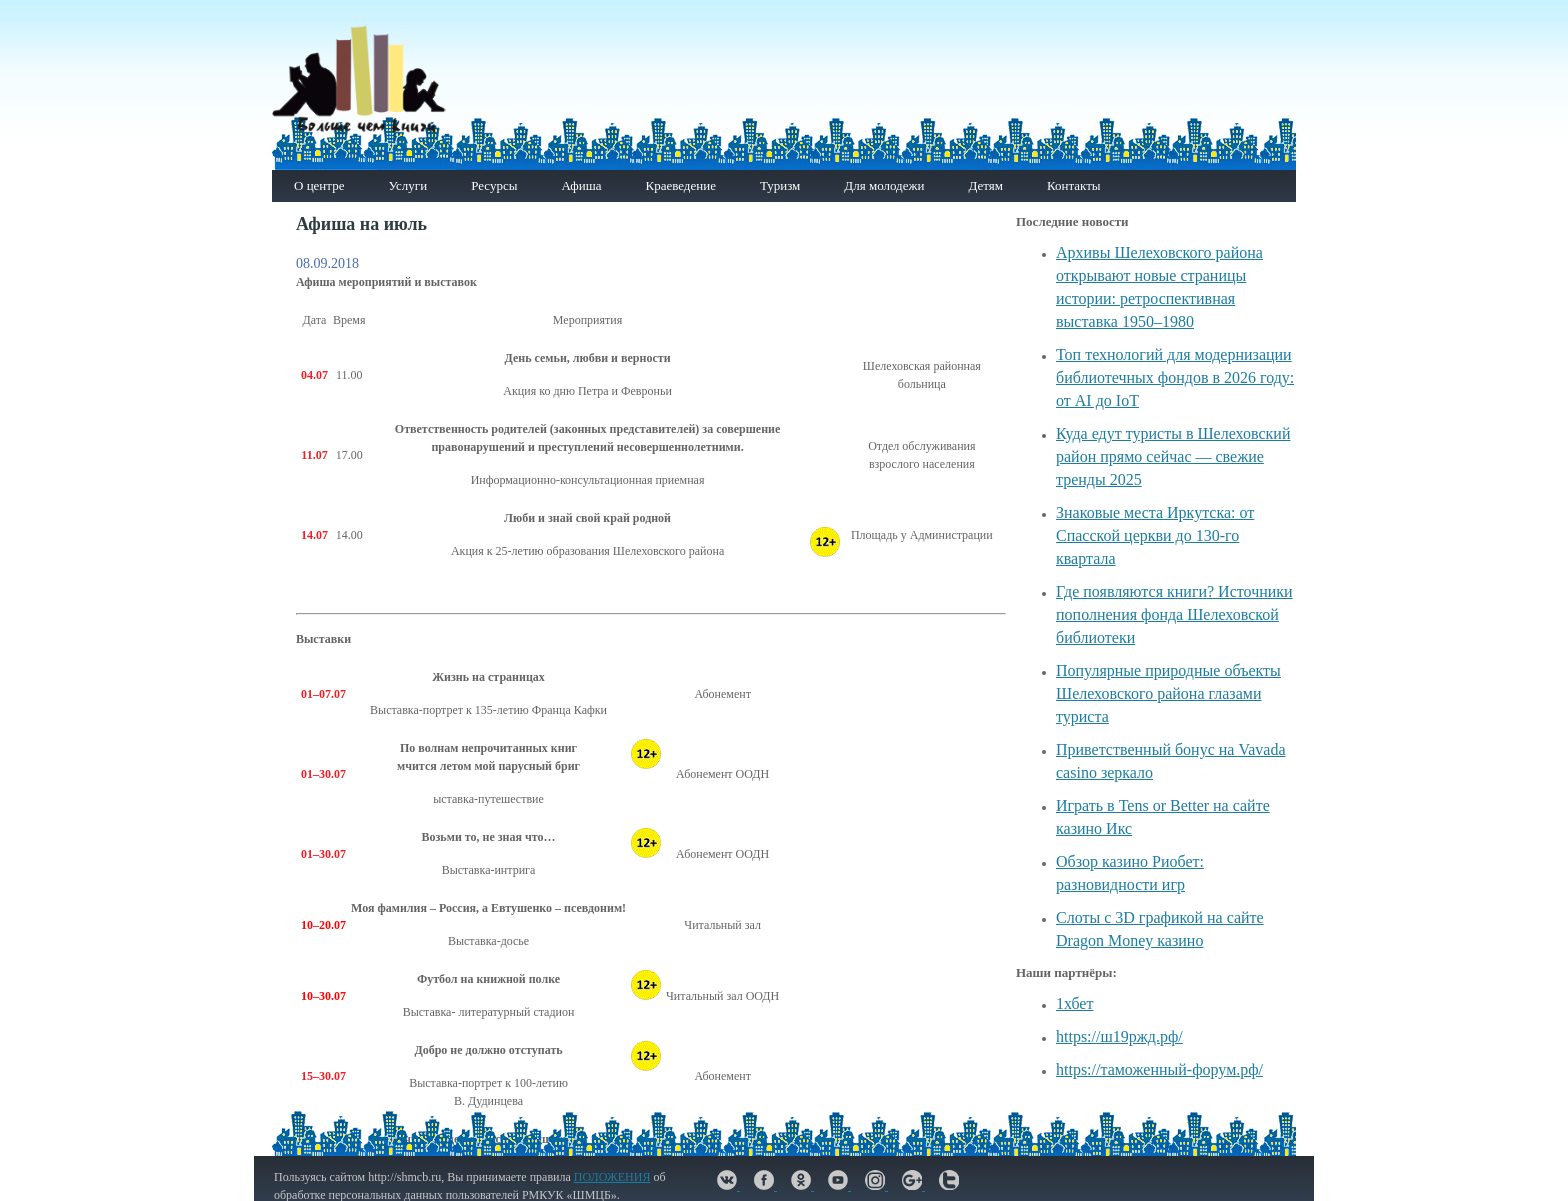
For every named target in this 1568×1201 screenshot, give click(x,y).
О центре (319, 185)
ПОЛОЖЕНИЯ (612, 1177)
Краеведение (680, 185)
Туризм (780, 185)
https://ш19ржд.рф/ (1119, 1036)
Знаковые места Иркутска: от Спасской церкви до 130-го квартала (1155, 535)
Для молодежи (884, 185)
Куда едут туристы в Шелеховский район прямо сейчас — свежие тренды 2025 (1173, 456)
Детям (985, 185)
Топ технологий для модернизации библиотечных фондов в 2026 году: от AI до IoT (1175, 377)
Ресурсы (494, 185)
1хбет (1074, 1003)
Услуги (407, 185)
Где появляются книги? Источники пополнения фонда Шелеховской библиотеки (1174, 614)
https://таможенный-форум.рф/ (1159, 1069)
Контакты (1074, 185)
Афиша (581, 185)
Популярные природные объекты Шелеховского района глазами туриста (1168, 693)
